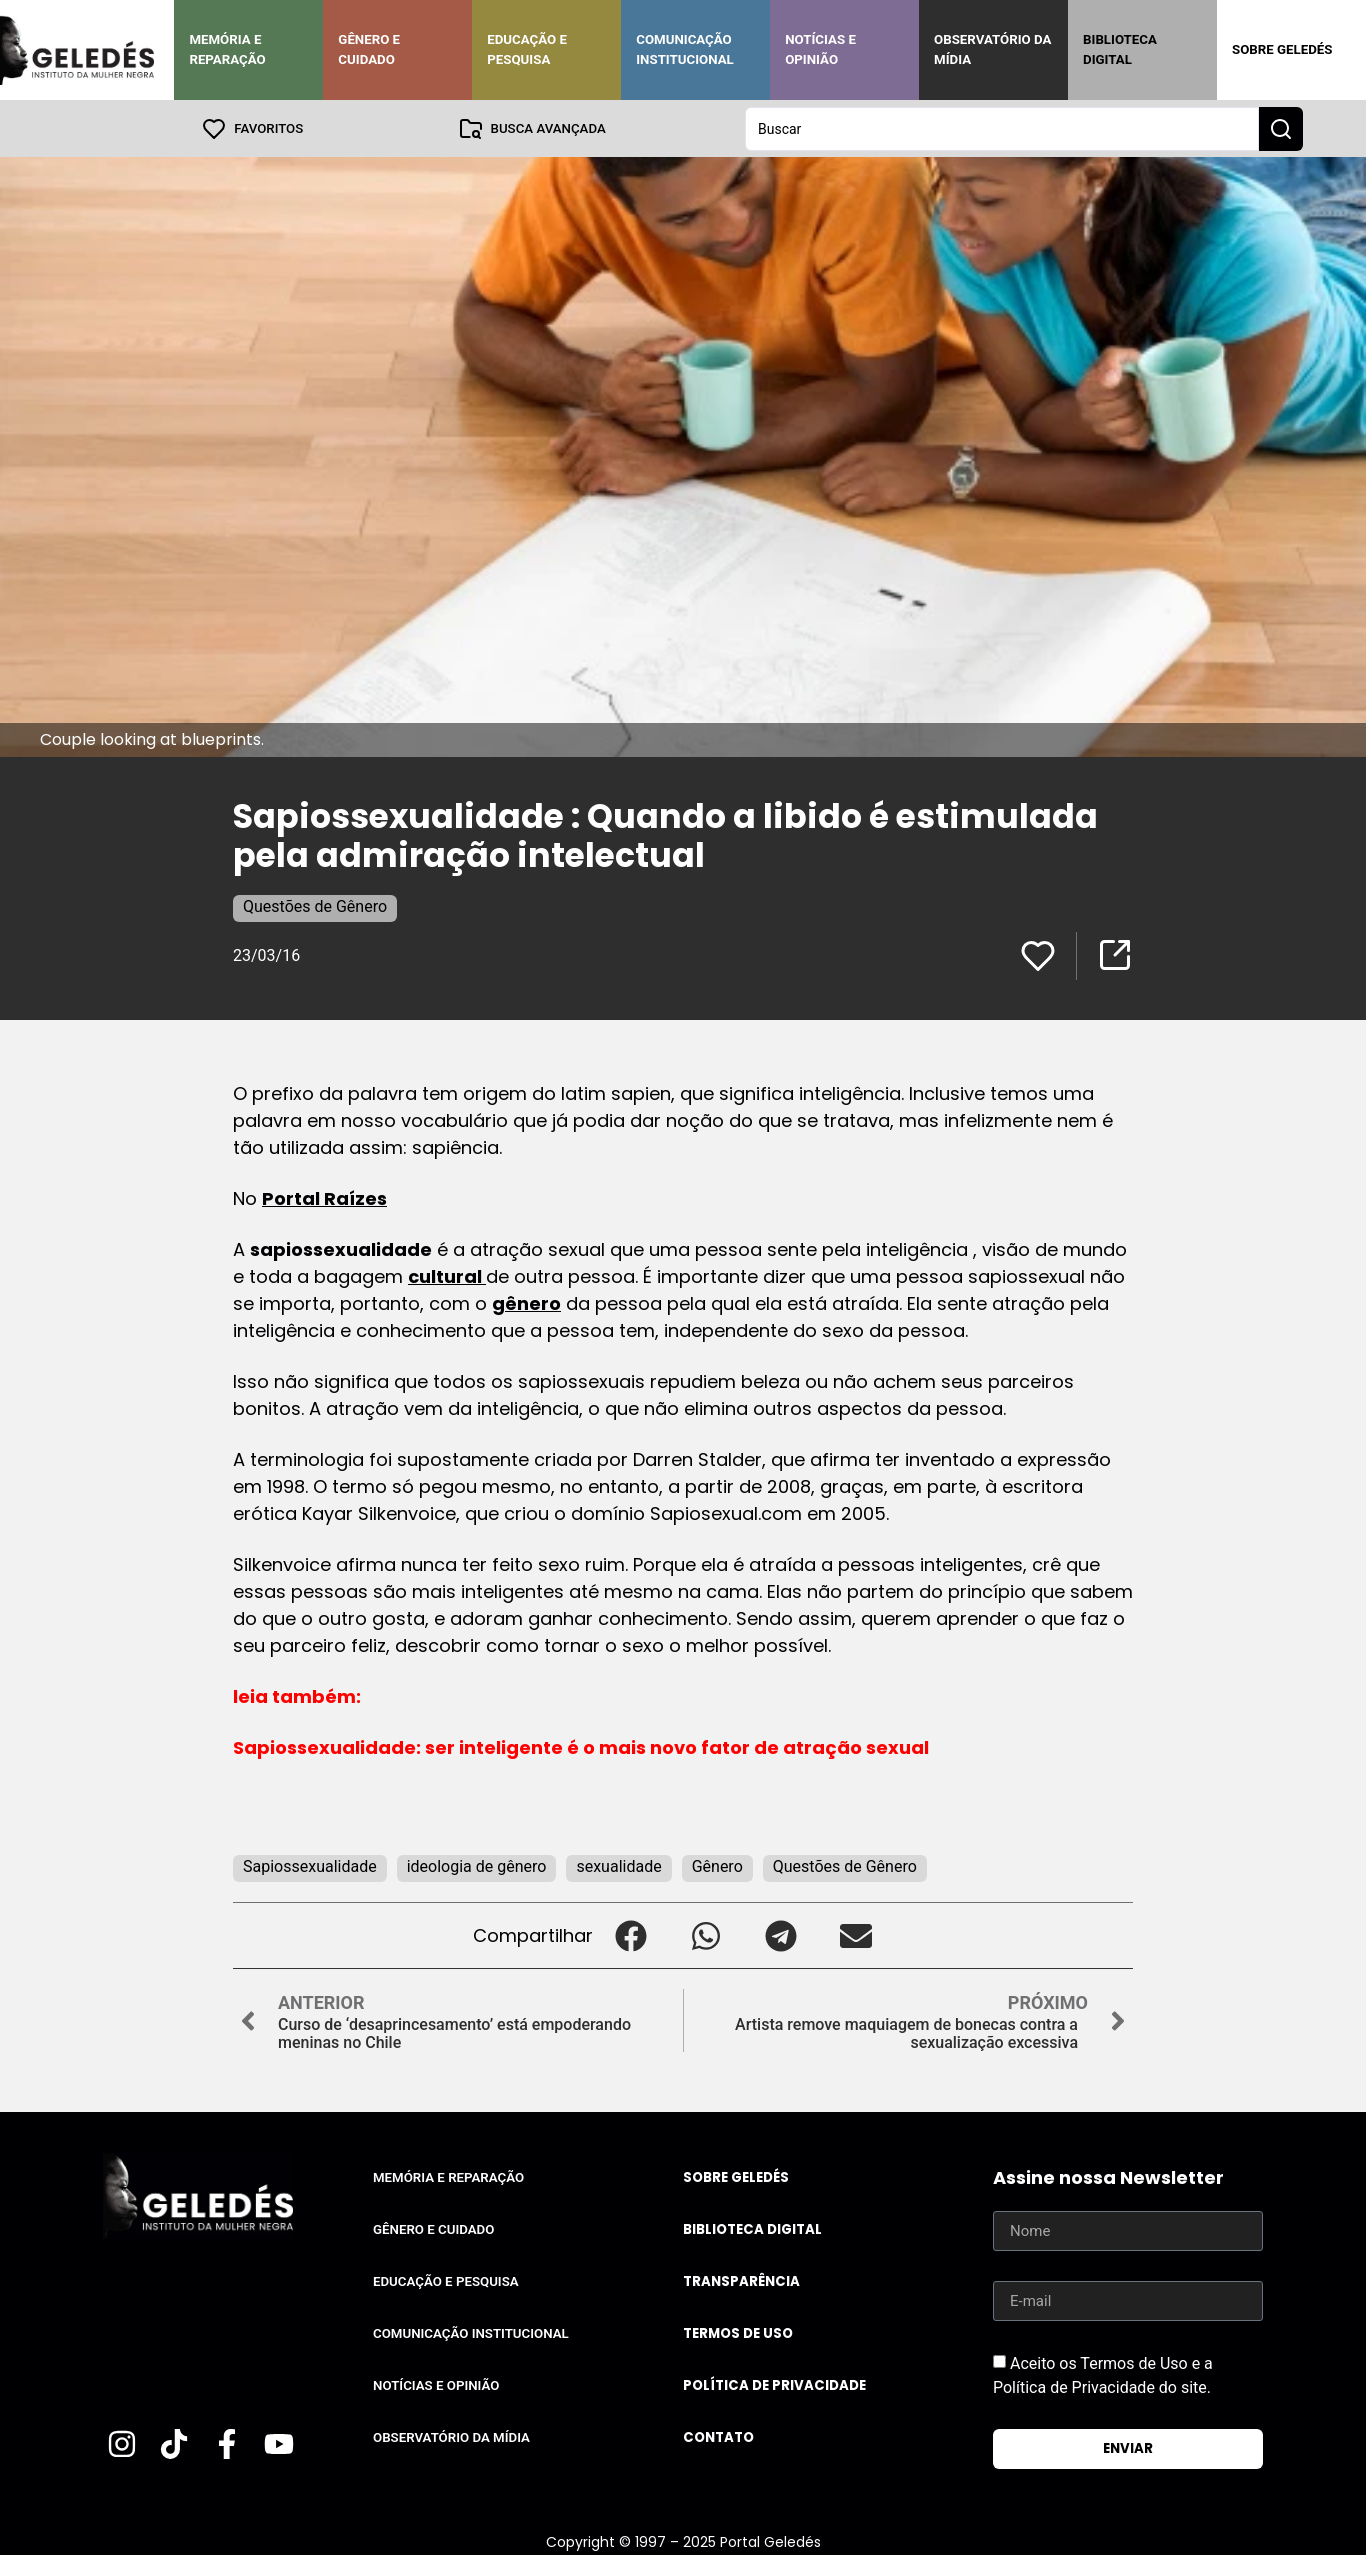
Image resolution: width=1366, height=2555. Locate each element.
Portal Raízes (324, 1197)
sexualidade (618, 1865)
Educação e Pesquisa (527, 49)
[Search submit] (1281, 128)
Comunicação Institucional (685, 49)
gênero (526, 1302)
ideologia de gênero (477, 1865)
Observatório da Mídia (992, 49)
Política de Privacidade (774, 2384)
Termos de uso (738, 2332)
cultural (447, 1275)
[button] (630, 1934)
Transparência (741, 2280)
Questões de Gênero (315, 905)
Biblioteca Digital (1120, 49)
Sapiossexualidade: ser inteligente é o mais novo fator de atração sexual (581, 1746)
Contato (718, 2436)
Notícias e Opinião (820, 49)
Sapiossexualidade (310, 1865)
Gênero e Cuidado (369, 49)
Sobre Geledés (1282, 49)
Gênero (717, 1865)
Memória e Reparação (227, 49)
